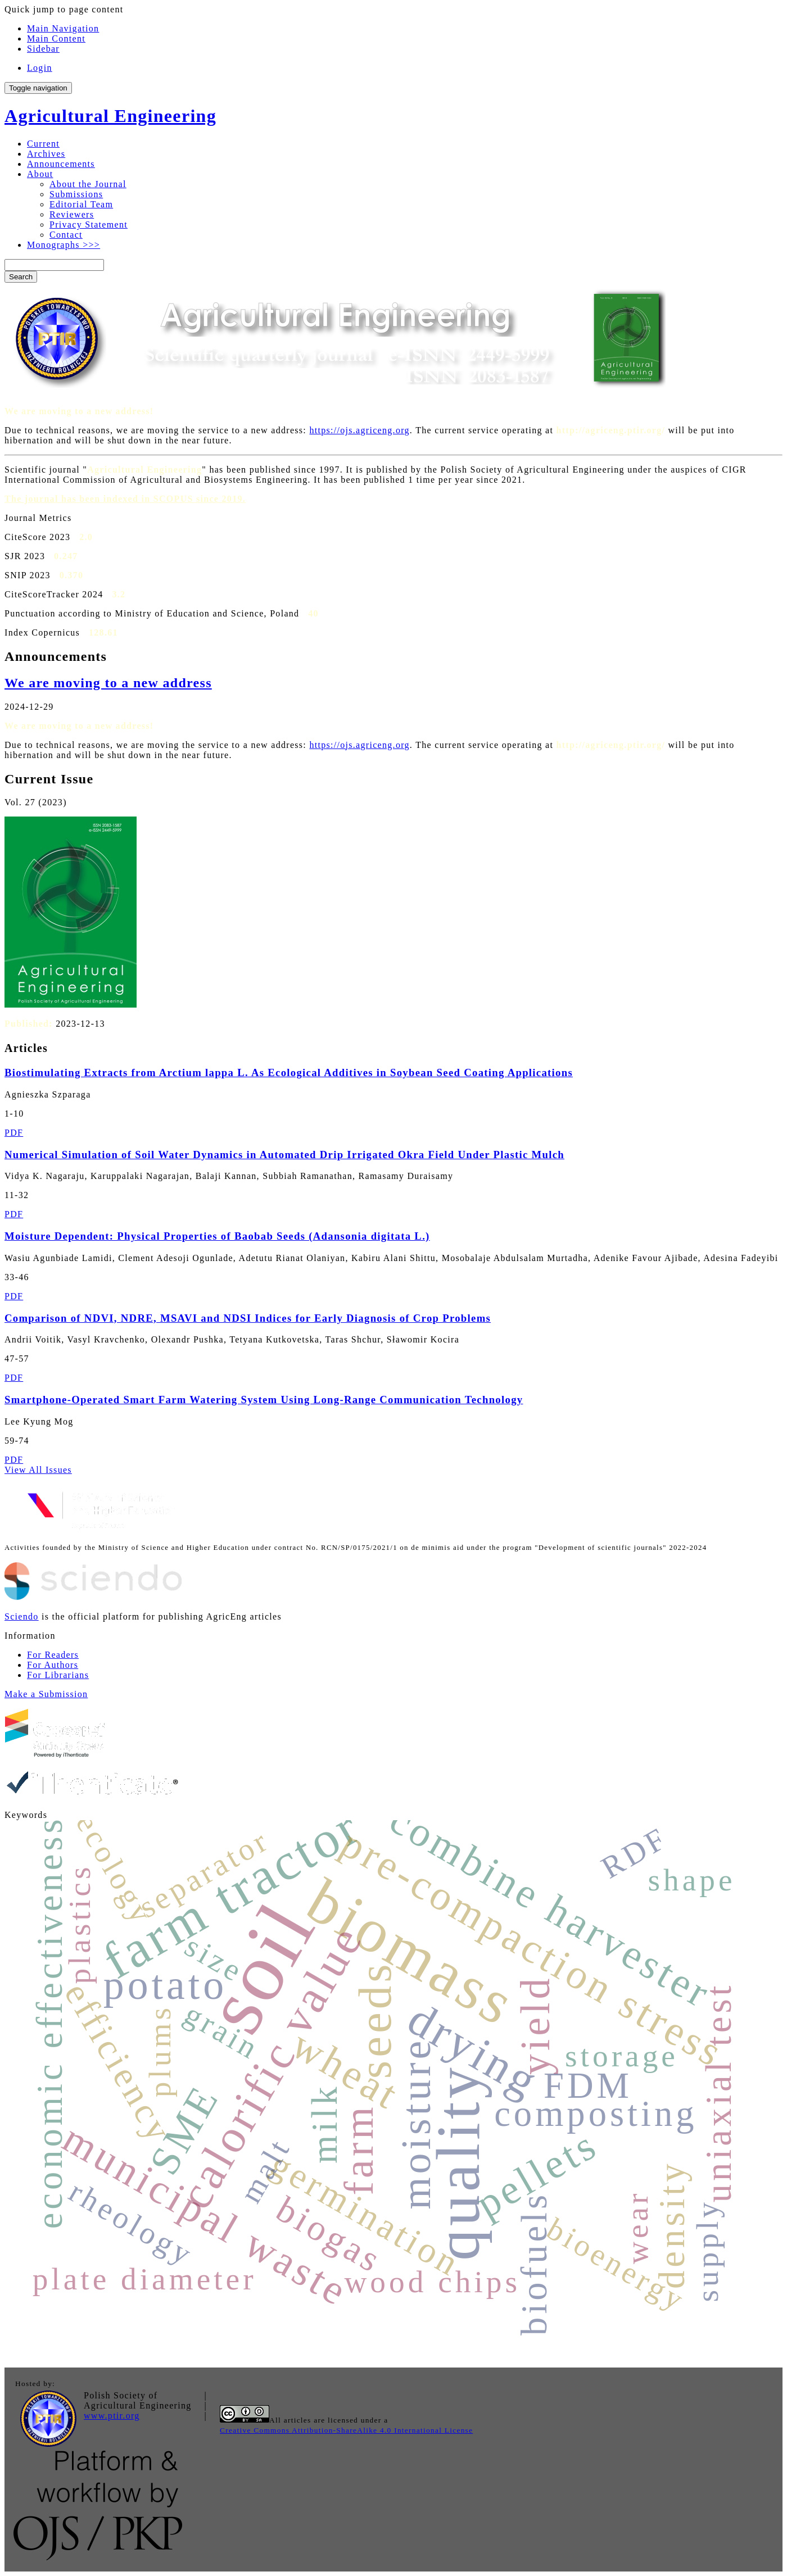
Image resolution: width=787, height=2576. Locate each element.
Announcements (61, 164)
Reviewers (71, 214)
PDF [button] (13, 1132)
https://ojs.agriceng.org (359, 430)
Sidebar (43, 48)
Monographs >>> (63, 245)
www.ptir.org (112, 2415)
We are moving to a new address (108, 682)
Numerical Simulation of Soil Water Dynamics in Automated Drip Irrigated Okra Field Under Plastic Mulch (284, 1154)
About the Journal (87, 184)
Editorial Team (81, 204)
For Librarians (58, 1675)
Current (43, 143)
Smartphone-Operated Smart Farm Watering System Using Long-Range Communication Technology (263, 1399)
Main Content (56, 38)
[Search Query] (54, 265)
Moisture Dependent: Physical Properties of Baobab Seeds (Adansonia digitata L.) (217, 1236)
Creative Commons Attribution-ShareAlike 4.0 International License (346, 2430)
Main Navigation (63, 28)
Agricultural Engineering (110, 116)
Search (21, 277)
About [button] (40, 174)
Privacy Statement (88, 224)
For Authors (52, 1665)
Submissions (76, 194)
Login (39, 67)
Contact (66, 234)
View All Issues (38, 1470)
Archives (46, 153)
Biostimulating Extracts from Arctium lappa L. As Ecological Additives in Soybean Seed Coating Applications (288, 1072)
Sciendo (21, 1616)
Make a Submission (46, 1694)
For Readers (53, 1654)
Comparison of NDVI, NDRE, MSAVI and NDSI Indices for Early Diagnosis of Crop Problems (247, 1318)
